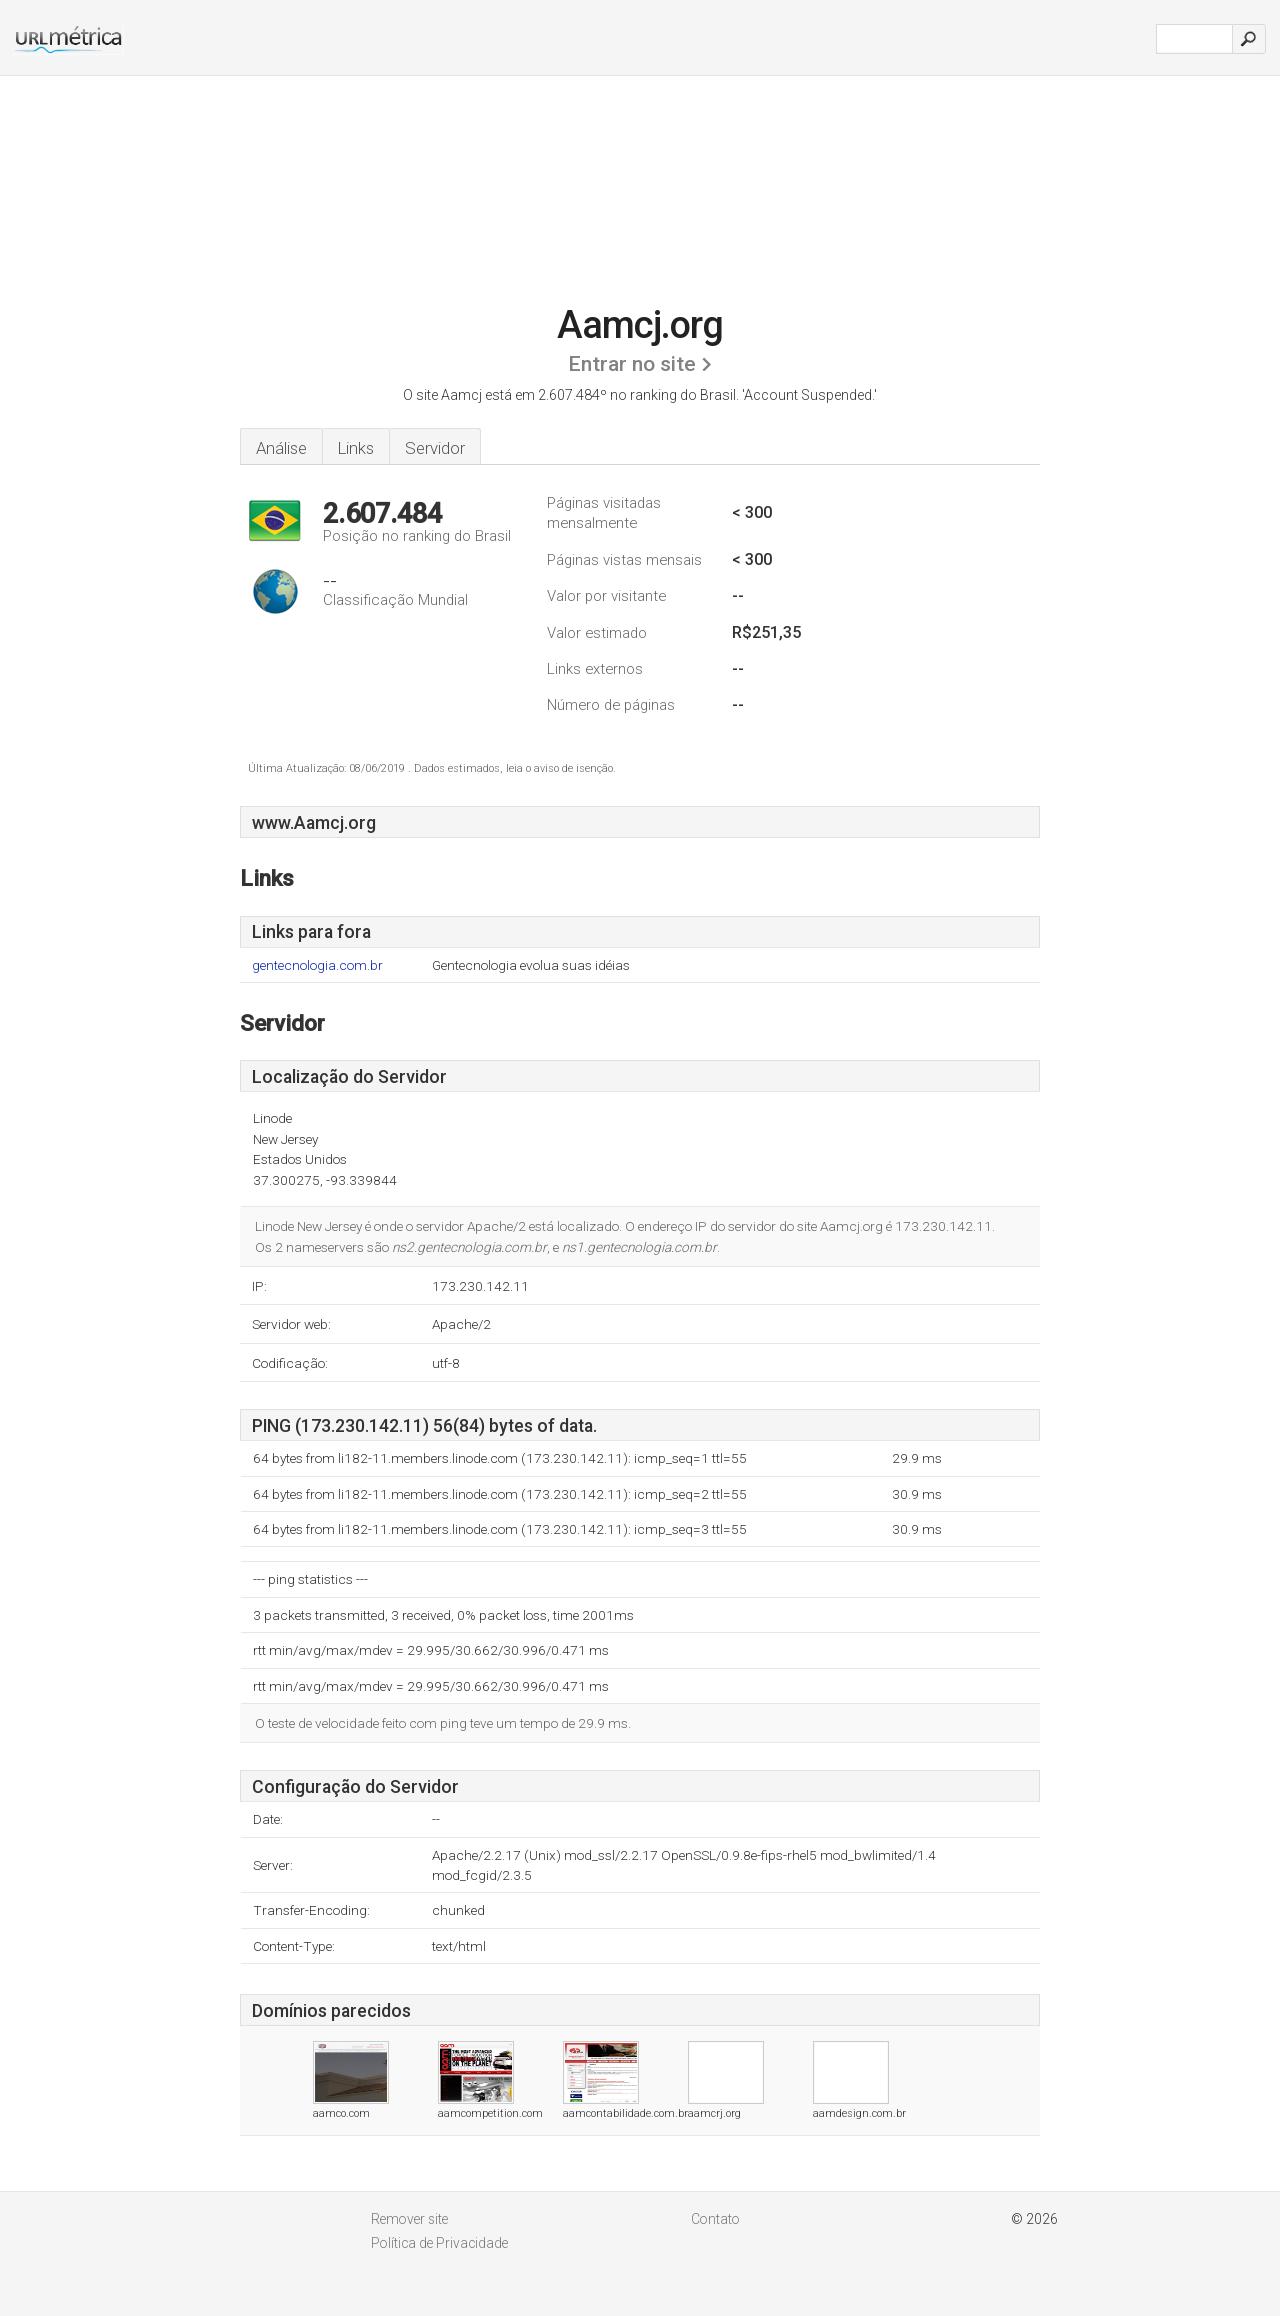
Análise (281, 448)
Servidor (435, 448)
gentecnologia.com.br (317, 965)
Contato (715, 2219)
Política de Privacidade (439, 2243)
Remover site (409, 2219)
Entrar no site (632, 364)
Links (356, 448)
